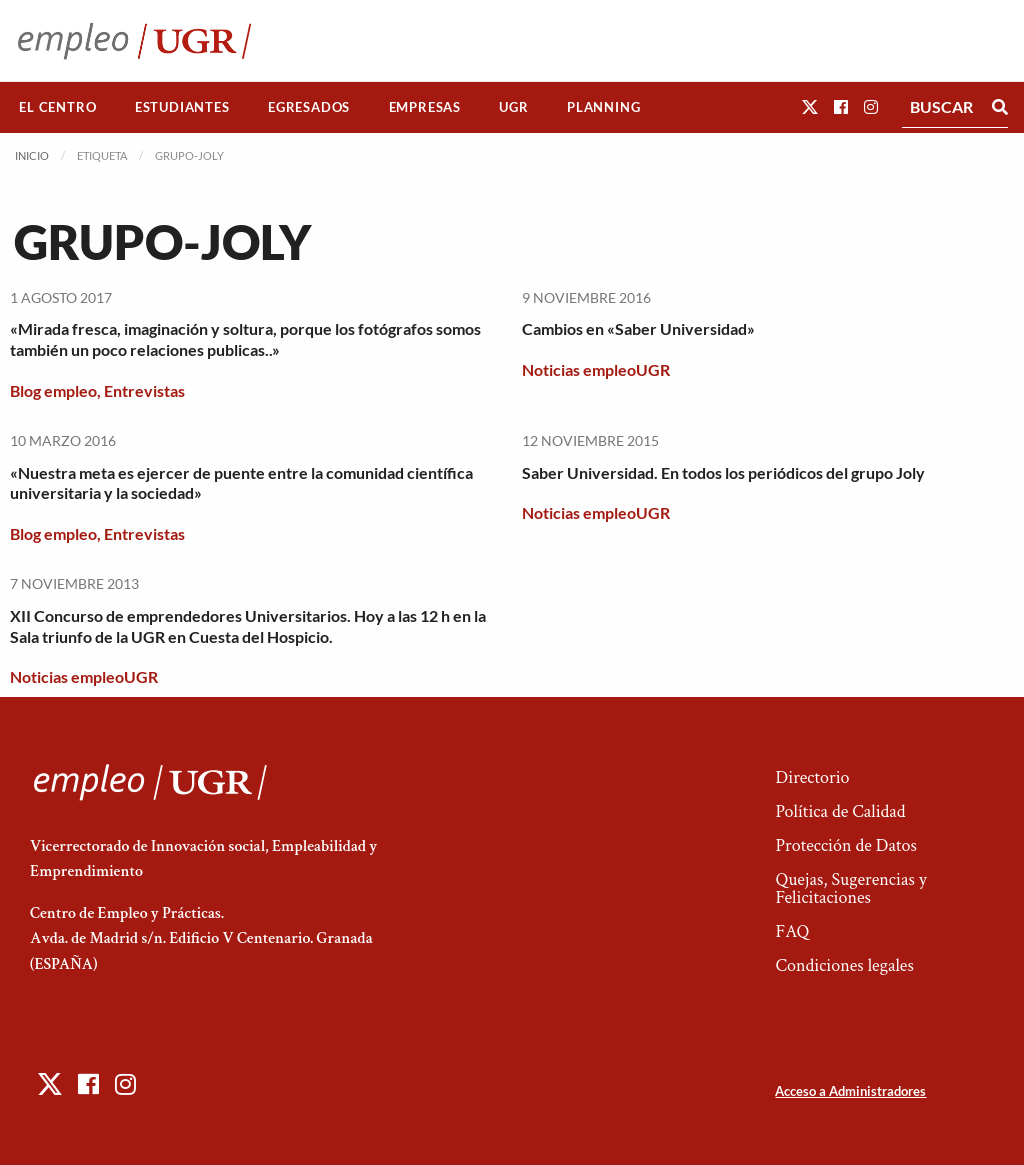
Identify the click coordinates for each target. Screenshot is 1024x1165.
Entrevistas (144, 390)
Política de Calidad (840, 811)
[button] (810, 106)
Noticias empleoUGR (596, 369)
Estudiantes (182, 107)
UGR (513, 107)
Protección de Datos (845, 845)
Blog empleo (53, 390)
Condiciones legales (844, 965)
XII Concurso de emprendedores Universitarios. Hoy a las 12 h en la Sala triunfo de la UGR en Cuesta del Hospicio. (248, 626)
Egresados (309, 107)
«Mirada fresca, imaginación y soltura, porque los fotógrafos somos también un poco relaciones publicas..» (245, 339)
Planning (603, 107)
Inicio (32, 155)
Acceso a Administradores (850, 1091)
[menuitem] (58, 107)
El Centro (57, 107)
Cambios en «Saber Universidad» (638, 328)
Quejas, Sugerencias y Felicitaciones (850, 888)
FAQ (792, 931)
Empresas (425, 107)
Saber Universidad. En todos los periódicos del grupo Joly (723, 472)
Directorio (812, 777)
